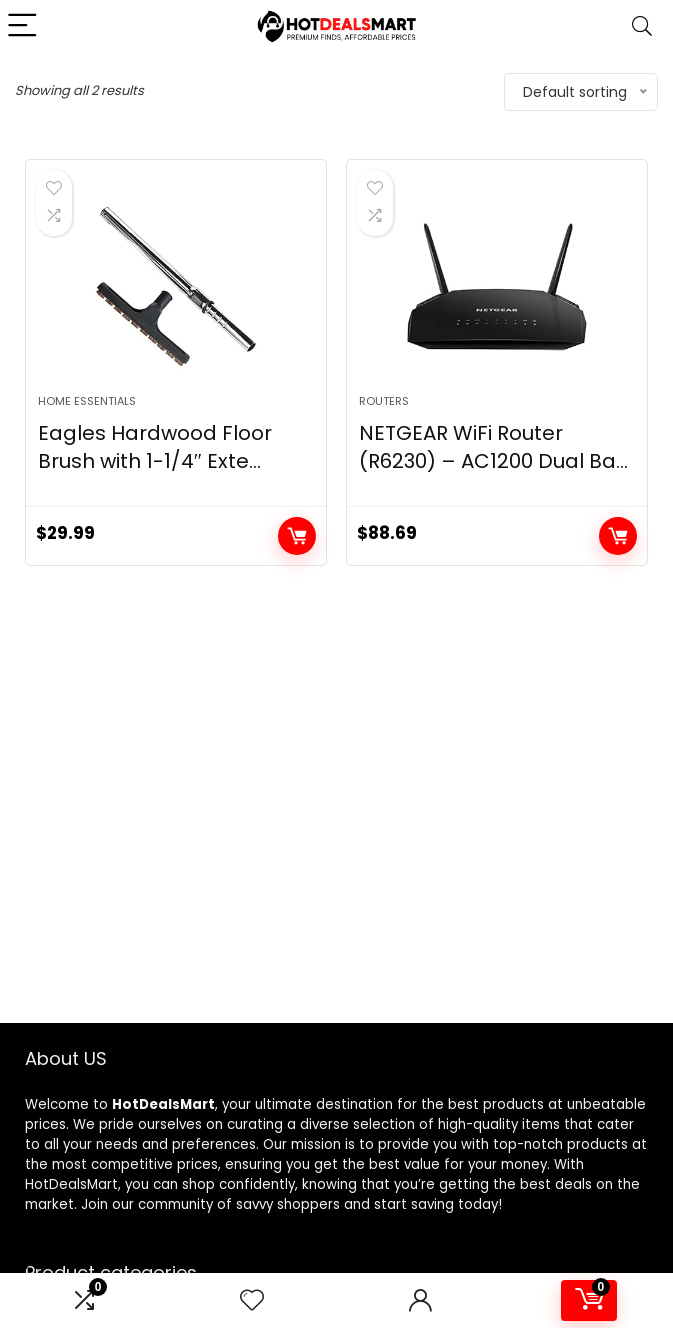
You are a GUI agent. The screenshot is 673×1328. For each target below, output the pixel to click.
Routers (384, 401)
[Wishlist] (252, 1300)
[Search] (642, 26)
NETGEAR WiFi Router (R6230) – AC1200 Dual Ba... (493, 447)
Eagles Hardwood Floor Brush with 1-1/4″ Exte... (155, 447)
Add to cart (297, 536)
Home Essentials (87, 401)
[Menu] (24, 26)
